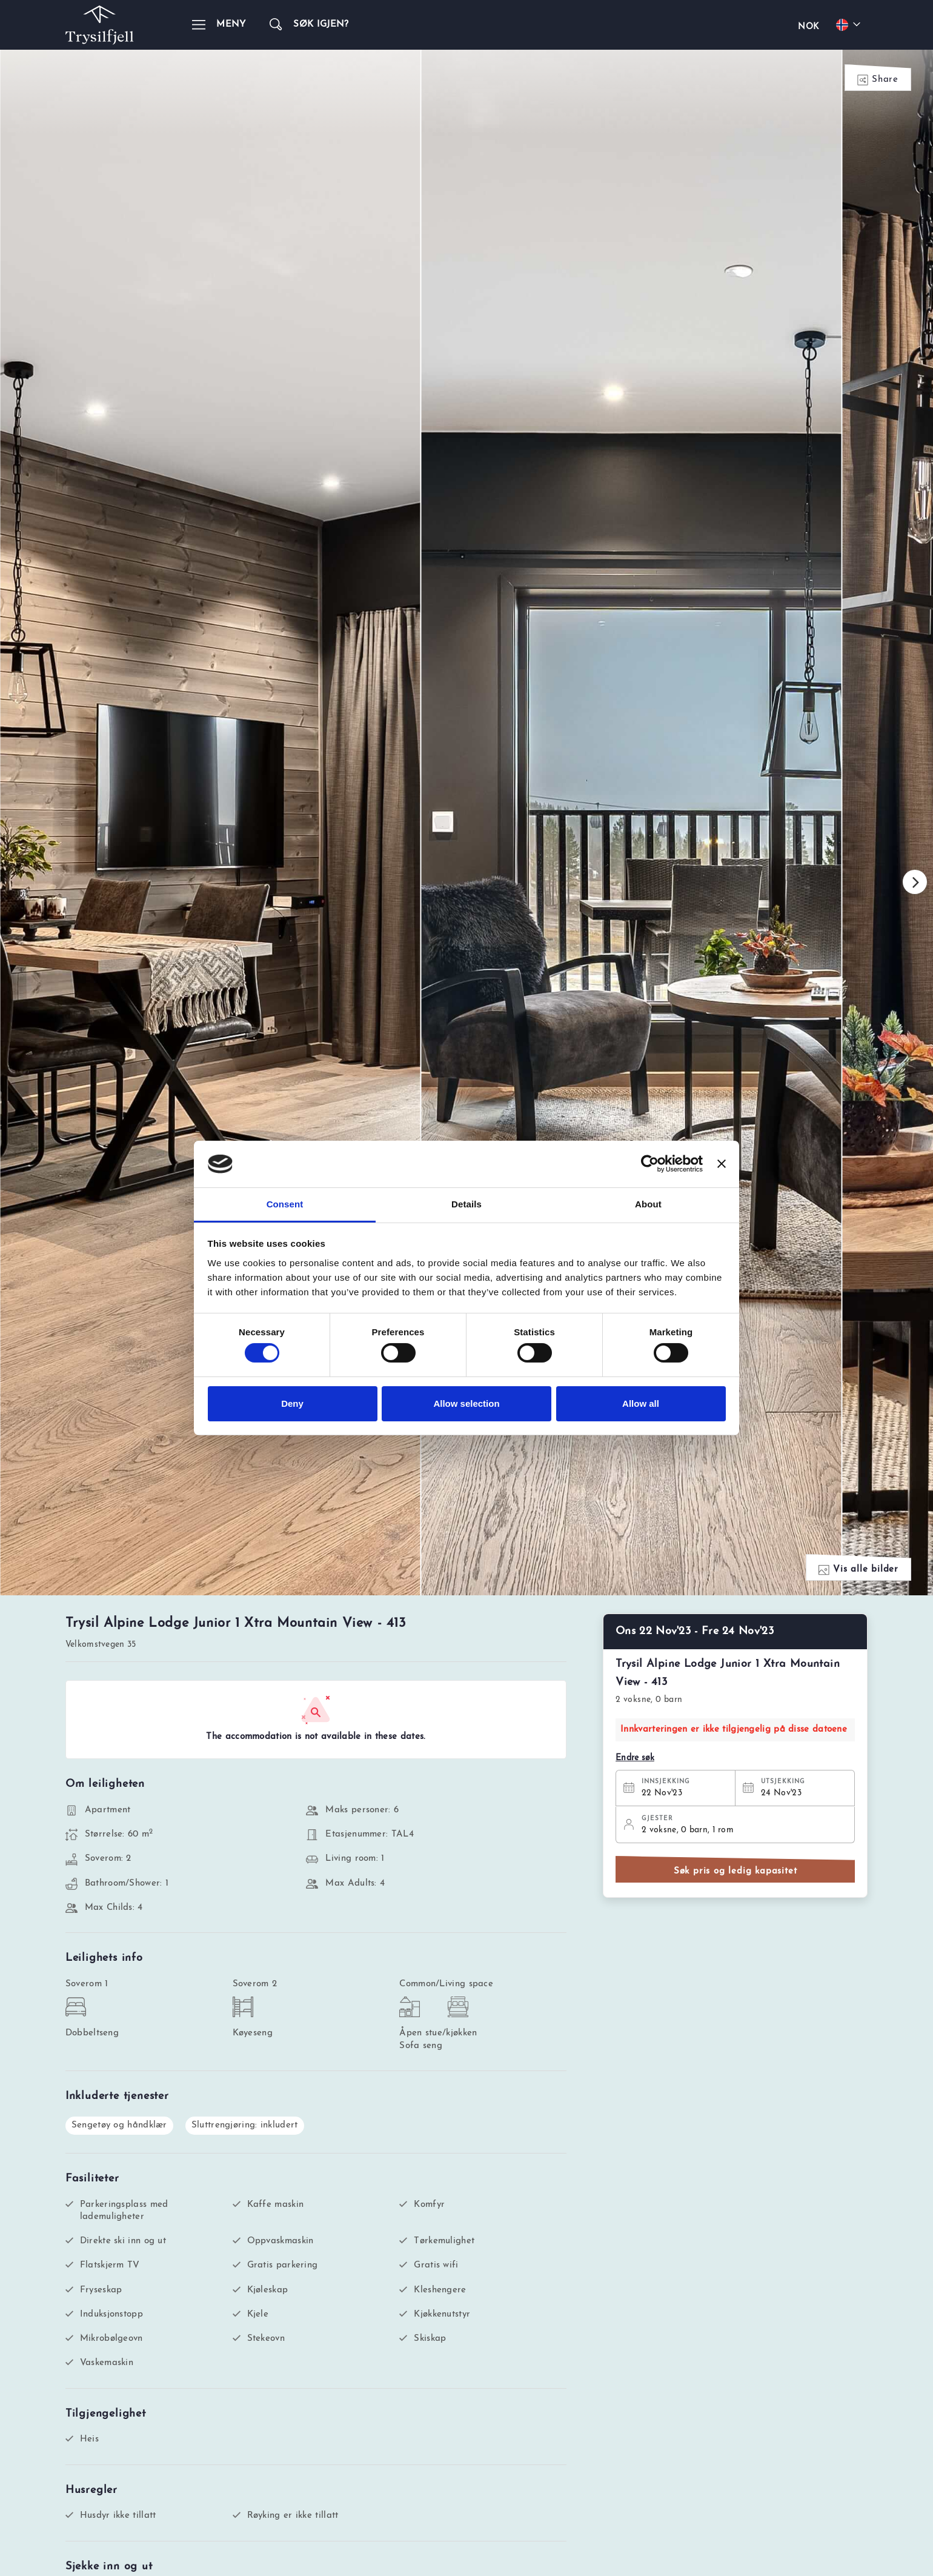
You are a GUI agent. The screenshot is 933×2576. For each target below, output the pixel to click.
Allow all (640, 1403)
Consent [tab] (285, 1204)
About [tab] (648, 1204)
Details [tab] (466, 1204)
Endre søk (635, 1758)
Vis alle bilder (858, 1570)
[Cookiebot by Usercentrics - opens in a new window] (650, 1164)
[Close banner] (721, 1164)
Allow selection (466, 1403)
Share (877, 80)
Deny (292, 1403)
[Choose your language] (850, 25)
